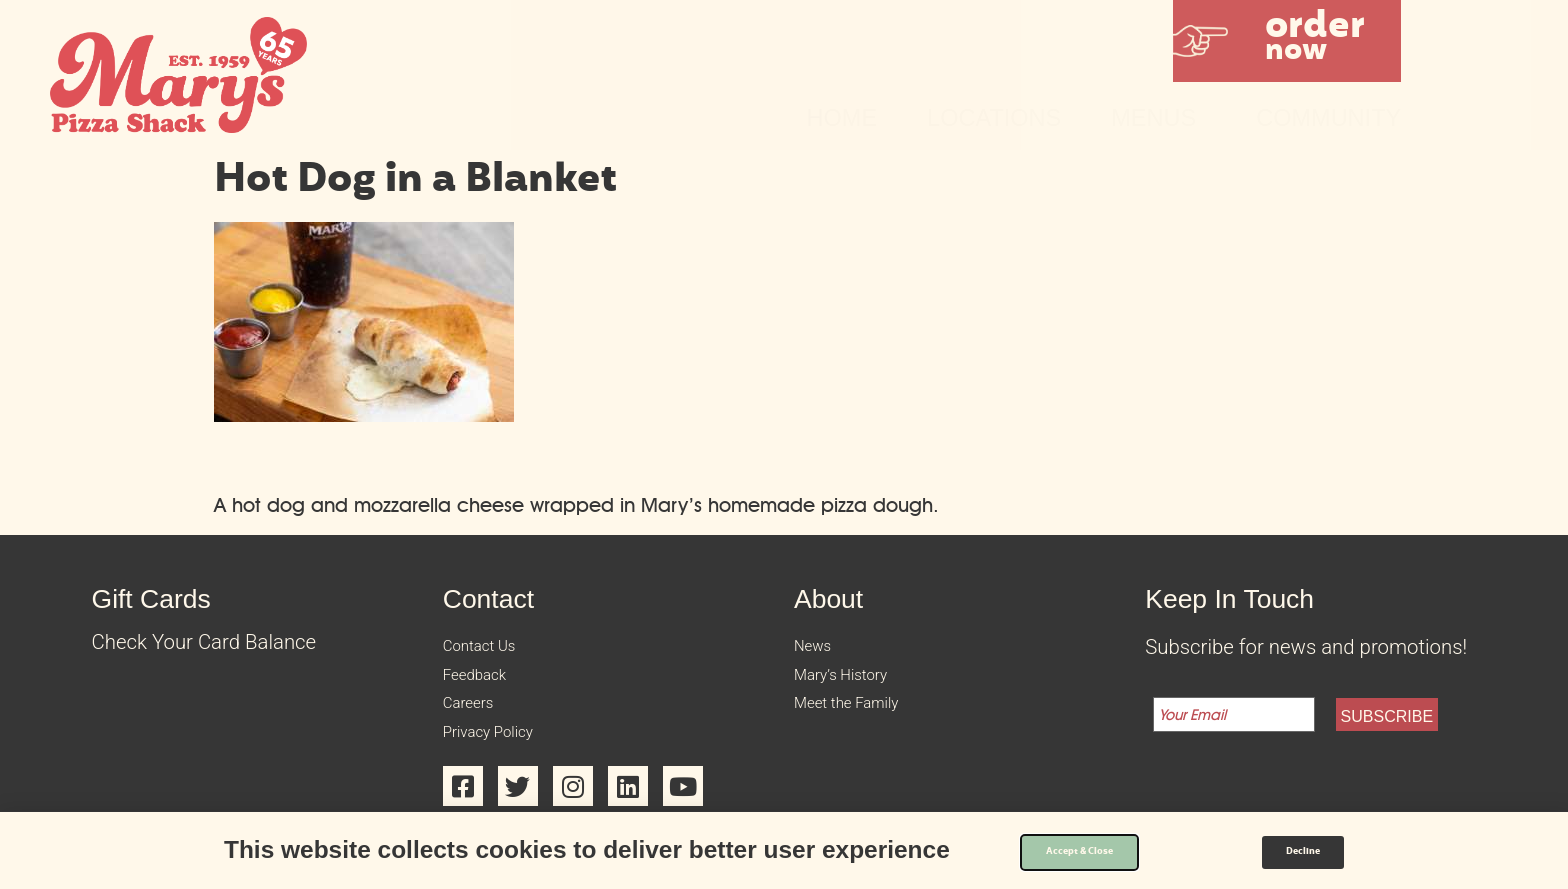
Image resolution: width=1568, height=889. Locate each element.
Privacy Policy (504, 760)
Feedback (486, 687)
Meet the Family (865, 723)
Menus (1158, 118)
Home (842, 118)
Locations (994, 118)
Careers (477, 723)
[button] (1287, 41)
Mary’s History (857, 687)
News (819, 650)
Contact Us (492, 650)
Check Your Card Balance (204, 642)
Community (1328, 118)
